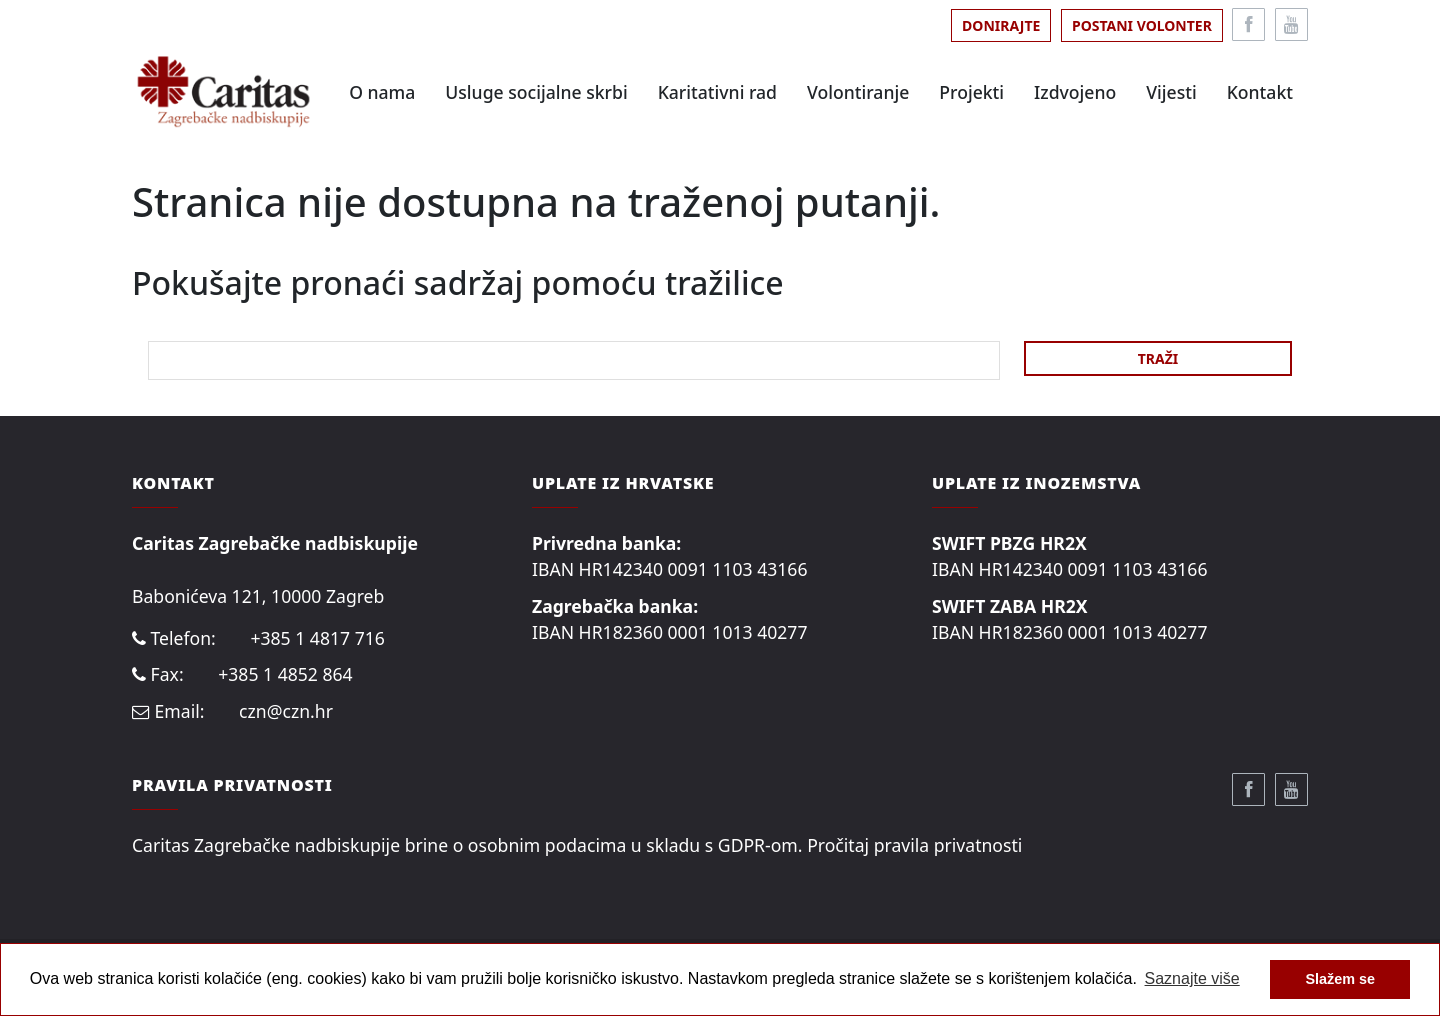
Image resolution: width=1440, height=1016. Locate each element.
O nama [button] (382, 92)
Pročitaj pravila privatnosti (914, 845)
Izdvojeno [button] (1075, 92)
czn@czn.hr (286, 711)
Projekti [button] (971, 92)
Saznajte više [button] (1192, 978)
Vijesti (1171, 92)
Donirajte (1001, 25)
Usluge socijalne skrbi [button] (536, 92)
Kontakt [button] (1260, 92)
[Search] (574, 360)
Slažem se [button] (1340, 979)
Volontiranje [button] (858, 92)
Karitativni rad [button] (717, 92)
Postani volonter (1142, 25)
